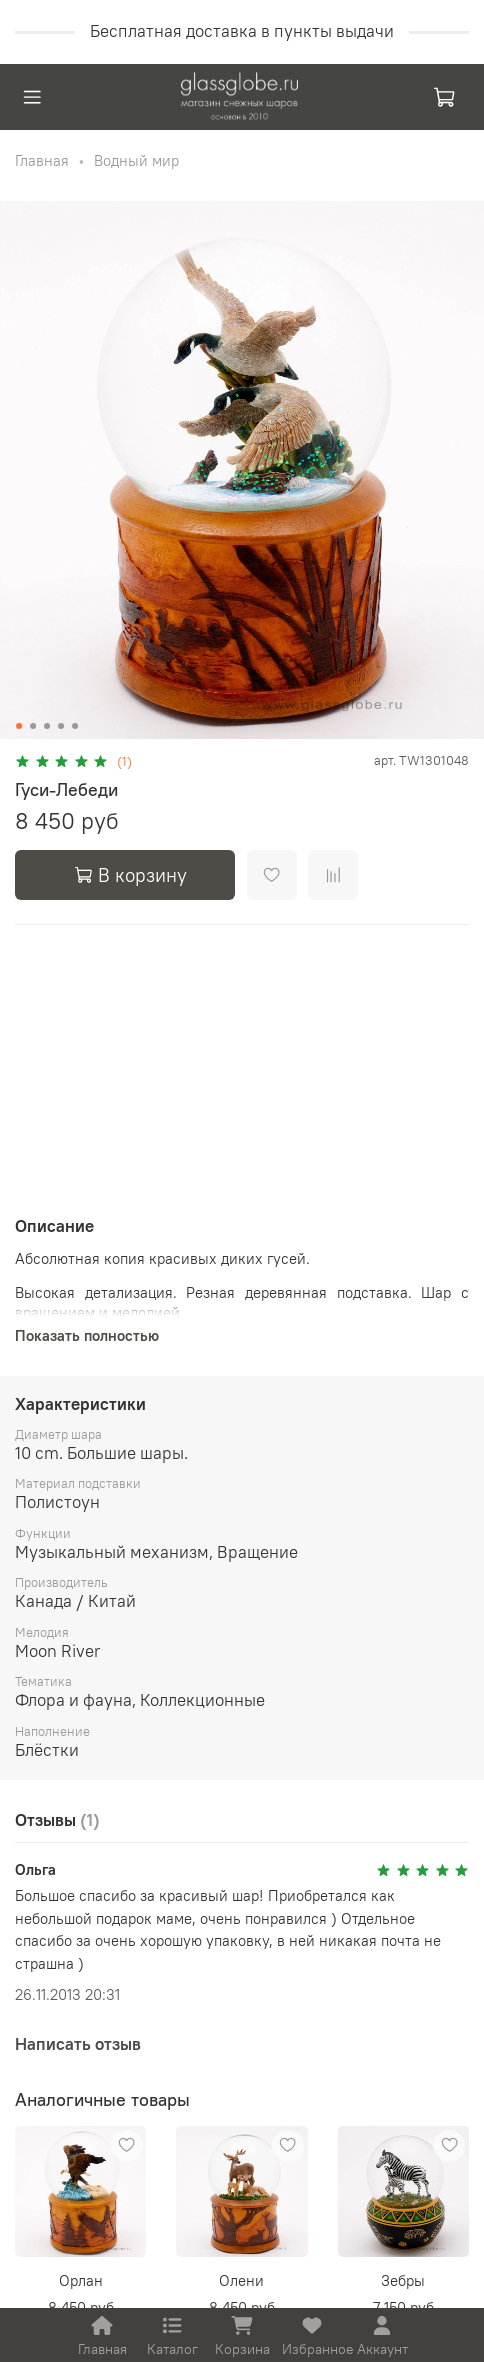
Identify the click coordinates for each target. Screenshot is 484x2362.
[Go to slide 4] (61, 726)
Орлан (81, 2280)
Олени (241, 2280)
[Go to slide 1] (19, 726)
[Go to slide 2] (33, 726)
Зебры (403, 2280)
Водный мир (136, 160)
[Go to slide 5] (75, 726)
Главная (42, 160)
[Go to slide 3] (47, 726)
